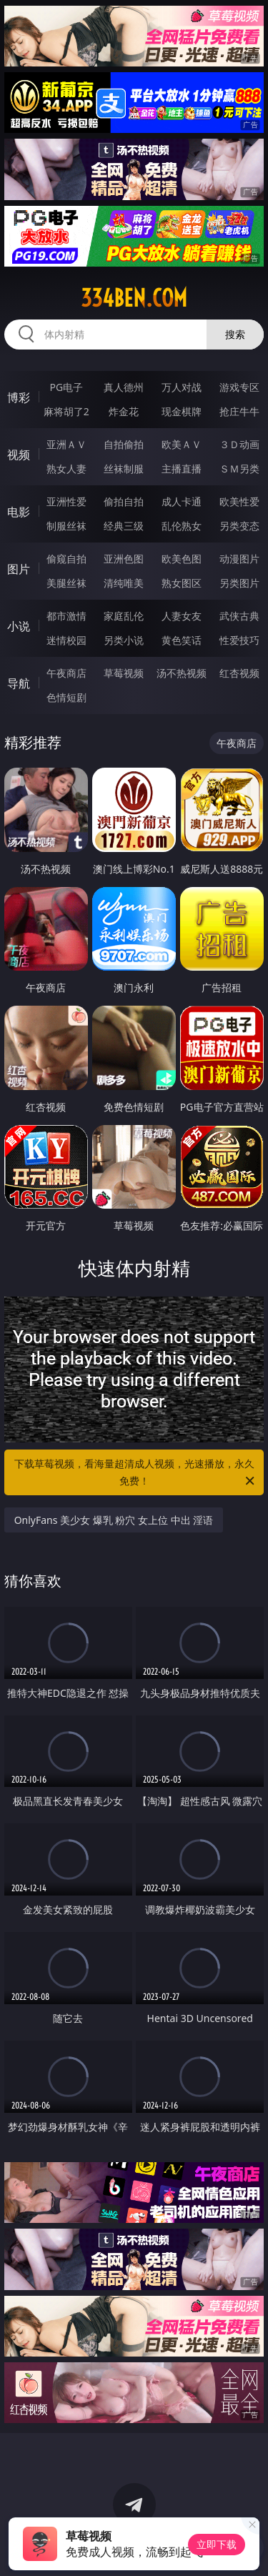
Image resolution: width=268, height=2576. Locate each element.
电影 (18, 512)
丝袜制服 (124, 468)
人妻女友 (182, 616)
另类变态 (239, 525)
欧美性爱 (239, 501)
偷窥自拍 (66, 558)
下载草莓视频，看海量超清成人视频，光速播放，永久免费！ (135, 1473)
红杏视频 (239, 673)
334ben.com (134, 298)
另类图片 (239, 583)
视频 (18, 454)
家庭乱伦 (124, 616)
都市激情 (66, 616)
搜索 (235, 334)
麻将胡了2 (66, 411)
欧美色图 (182, 558)
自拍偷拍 (124, 444)
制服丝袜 (66, 525)
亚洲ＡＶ (66, 444)
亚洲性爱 (66, 501)
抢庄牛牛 (239, 411)
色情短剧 (66, 697)
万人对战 (182, 387)
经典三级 (124, 525)
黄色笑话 (182, 640)
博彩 (18, 397)
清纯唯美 (124, 583)
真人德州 (124, 387)
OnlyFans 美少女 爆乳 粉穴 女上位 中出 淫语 (114, 1520)
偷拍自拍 (124, 501)
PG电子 (66, 387)
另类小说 (124, 640)
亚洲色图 (124, 558)
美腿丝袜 (66, 583)
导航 (18, 683)
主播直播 (182, 468)
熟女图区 (182, 583)
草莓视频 (124, 673)
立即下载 (217, 2544)
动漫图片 (239, 558)
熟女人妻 (66, 468)
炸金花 (124, 411)
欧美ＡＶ (182, 444)
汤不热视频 (182, 673)
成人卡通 (182, 501)
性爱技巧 (239, 640)
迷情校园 (66, 640)
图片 (18, 569)
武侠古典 (239, 616)
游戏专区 (239, 387)
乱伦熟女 (182, 525)
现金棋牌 (182, 411)
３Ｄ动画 (239, 444)
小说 (18, 626)
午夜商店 (66, 673)
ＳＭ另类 (239, 468)
